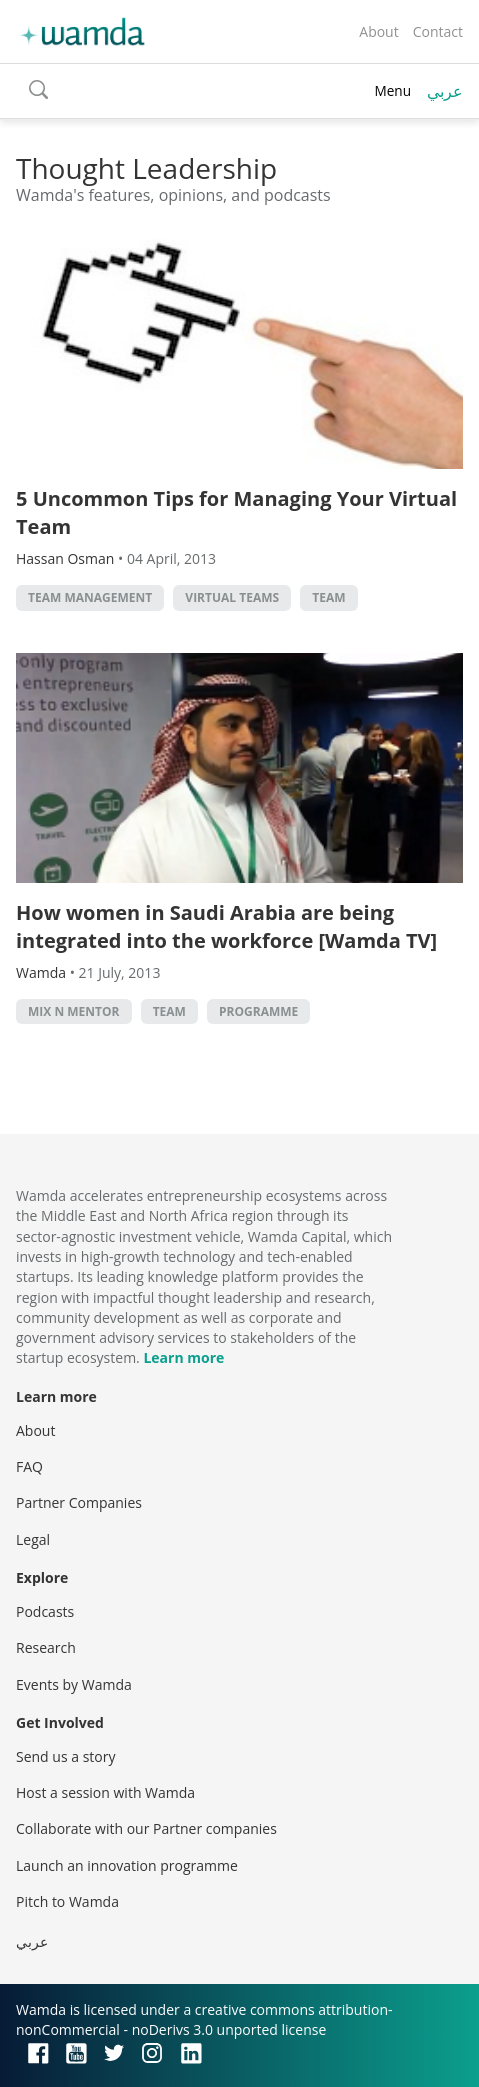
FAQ (29, 1466)
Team (328, 597)
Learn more (183, 1357)
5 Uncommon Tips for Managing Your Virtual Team (236, 512)
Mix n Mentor (74, 1011)
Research (46, 1647)
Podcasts (45, 1611)
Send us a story (65, 1756)
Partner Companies (79, 1502)
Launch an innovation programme (127, 1865)
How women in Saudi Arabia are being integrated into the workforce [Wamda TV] (226, 926)
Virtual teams (232, 597)
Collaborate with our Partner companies (146, 1828)
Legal (33, 1539)
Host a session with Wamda (105, 1792)
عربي (445, 91)
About (378, 31)
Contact (438, 31)
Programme (258, 1011)
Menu (392, 90)
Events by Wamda (74, 1684)
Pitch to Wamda (67, 1901)
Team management (90, 597)
